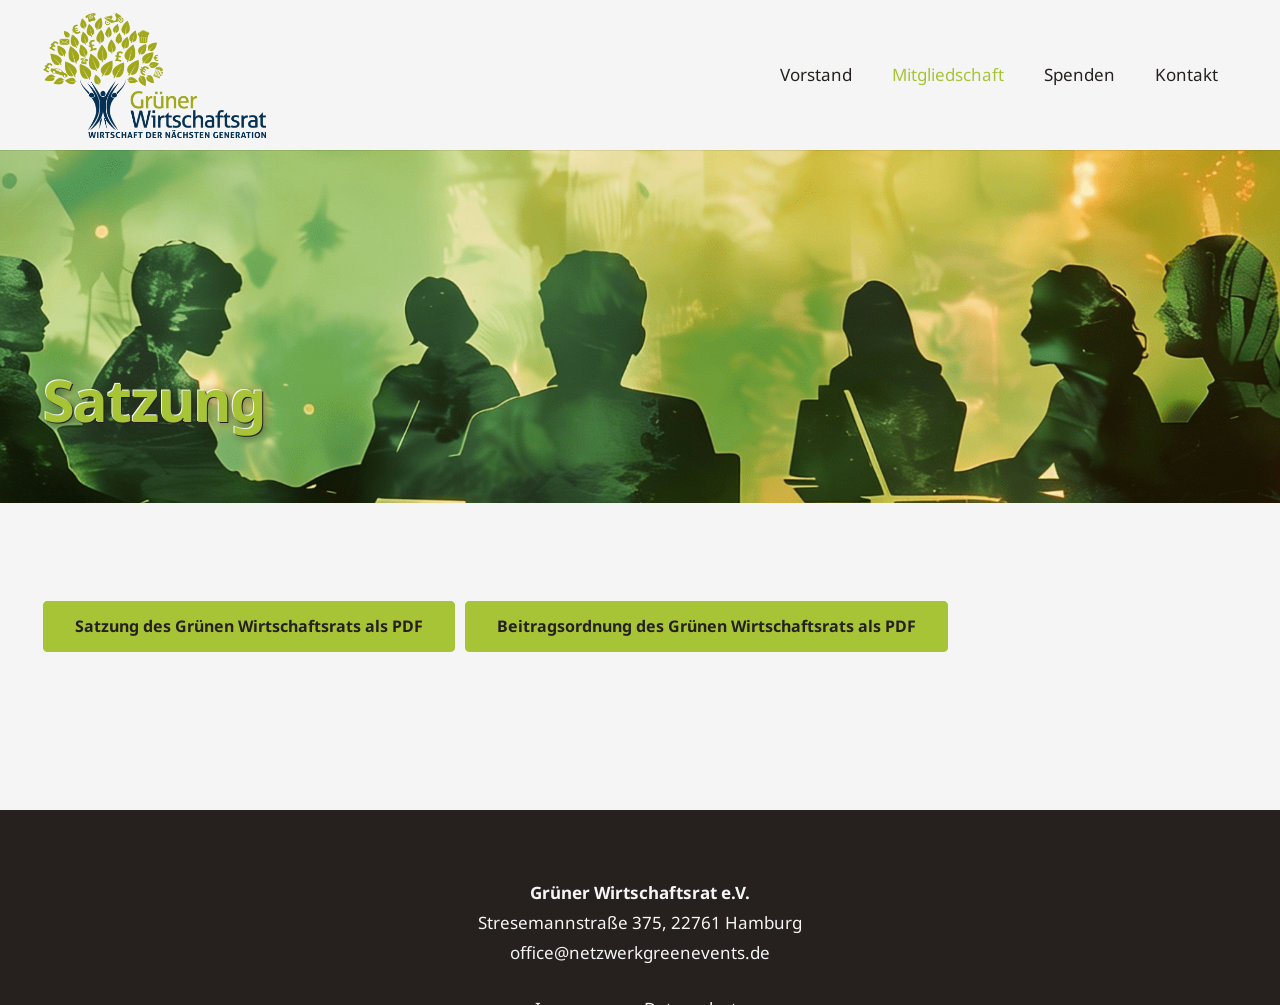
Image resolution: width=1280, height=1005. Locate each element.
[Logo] (154, 75)
